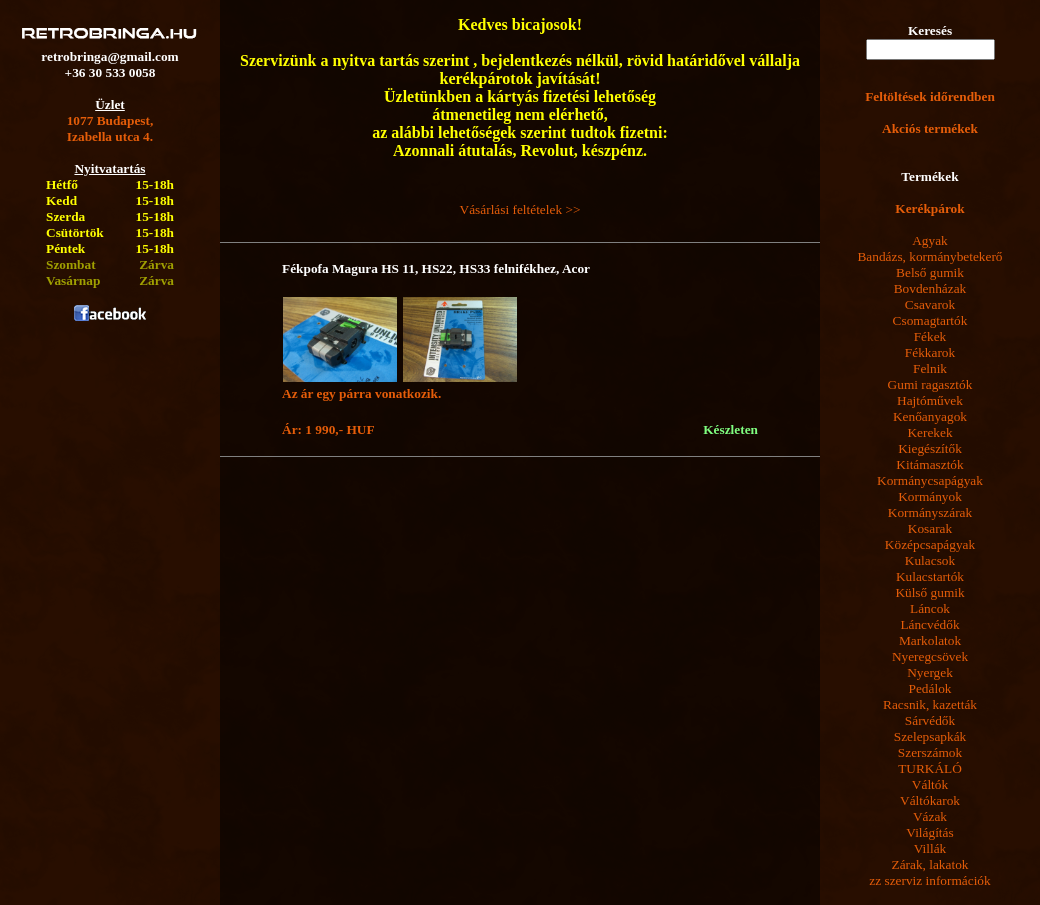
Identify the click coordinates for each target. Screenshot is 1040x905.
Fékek (930, 336)
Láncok (930, 608)
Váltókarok (930, 800)
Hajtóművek (930, 400)
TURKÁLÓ (930, 768)
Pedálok (930, 688)
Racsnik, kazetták (930, 704)
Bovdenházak (930, 288)
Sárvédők (930, 720)
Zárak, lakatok (930, 864)
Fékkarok (930, 352)
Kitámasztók (929, 464)
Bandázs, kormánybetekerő (929, 256)
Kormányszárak (930, 512)
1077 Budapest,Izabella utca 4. (110, 128)
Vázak (930, 816)
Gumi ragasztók (930, 384)
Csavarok (930, 304)
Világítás (929, 832)
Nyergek (930, 672)
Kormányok (930, 496)
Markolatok (930, 640)
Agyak (930, 240)
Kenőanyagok (930, 416)
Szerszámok (930, 752)
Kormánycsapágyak (930, 480)
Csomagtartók (930, 320)
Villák (930, 848)
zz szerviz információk (929, 880)
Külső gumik (929, 592)
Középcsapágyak (930, 544)
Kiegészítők (930, 448)
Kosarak (930, 528)
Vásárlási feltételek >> (520, 209)
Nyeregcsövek (930, 656)
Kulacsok (930, 560)
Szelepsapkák (930, 736)
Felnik (930, 368)
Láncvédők (929, 624)
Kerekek (929, 432)
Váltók (930, 784)
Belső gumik (930, 272)
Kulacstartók (930, 576)
